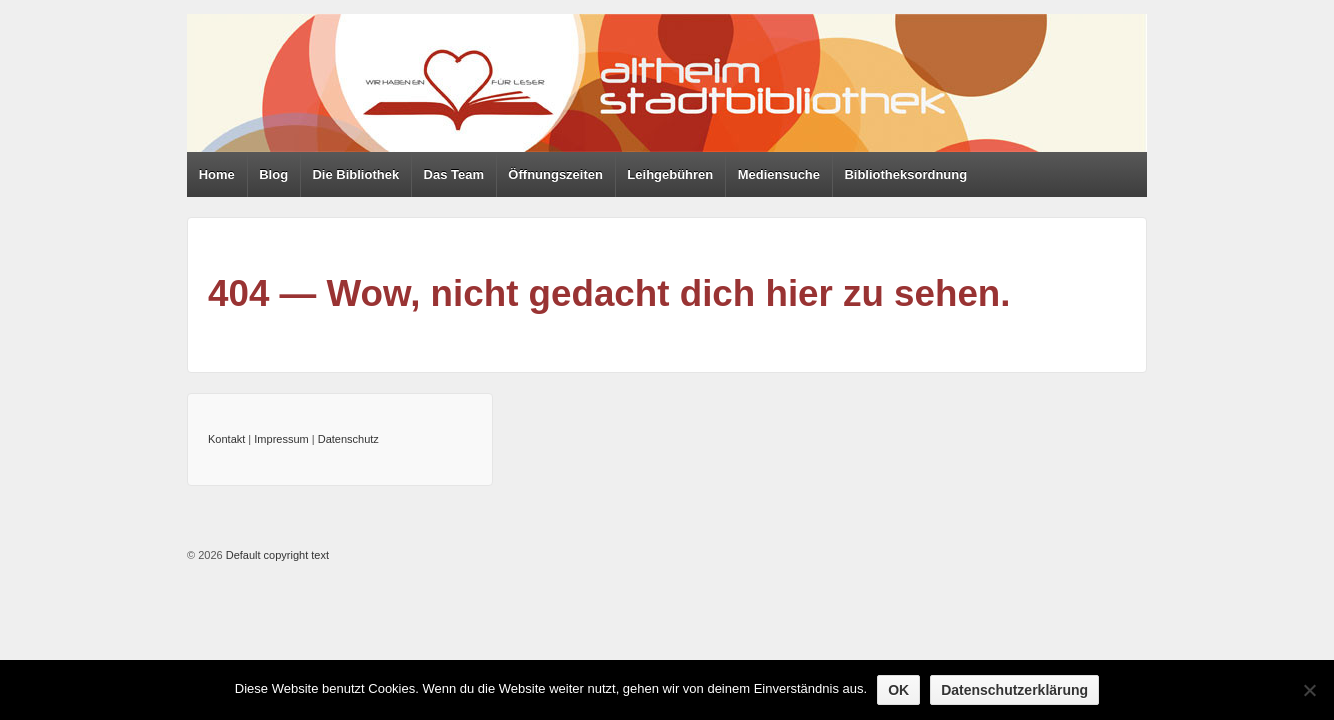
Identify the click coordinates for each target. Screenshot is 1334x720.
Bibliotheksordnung (905, 174)
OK (898, 690)
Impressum (281, 439)
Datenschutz (348, 439)
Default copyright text (276, 555)
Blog (273, 174)
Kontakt (226, 439)
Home (217, 174)
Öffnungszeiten (555, 174)
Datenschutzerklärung (1014, 690)
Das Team (454, 174)
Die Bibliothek (355, 174)
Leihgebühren (670, 174)
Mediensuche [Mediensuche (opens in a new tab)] (779, 174)
